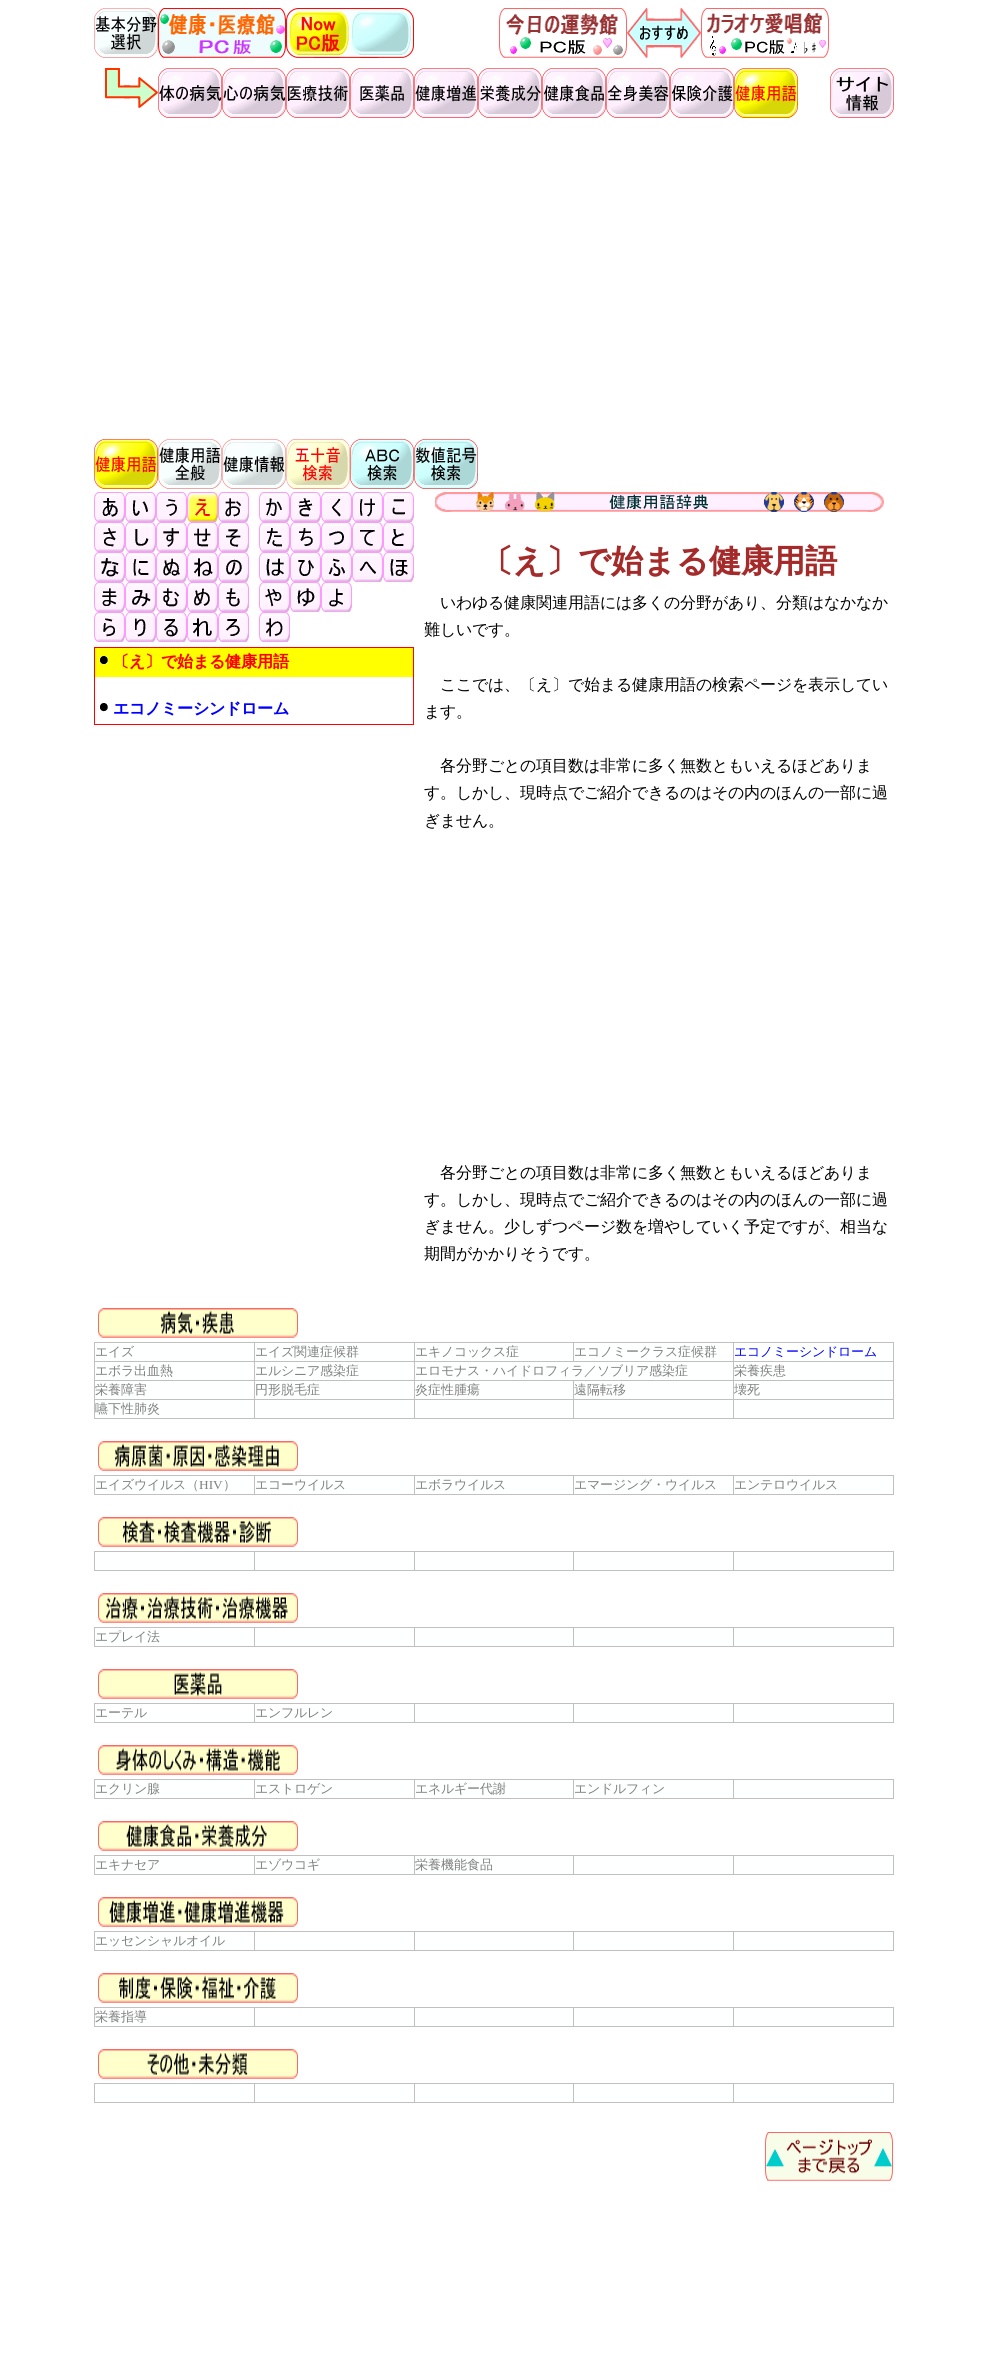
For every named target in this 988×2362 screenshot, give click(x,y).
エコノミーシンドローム (805, 1351)
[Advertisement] (494, 276)
